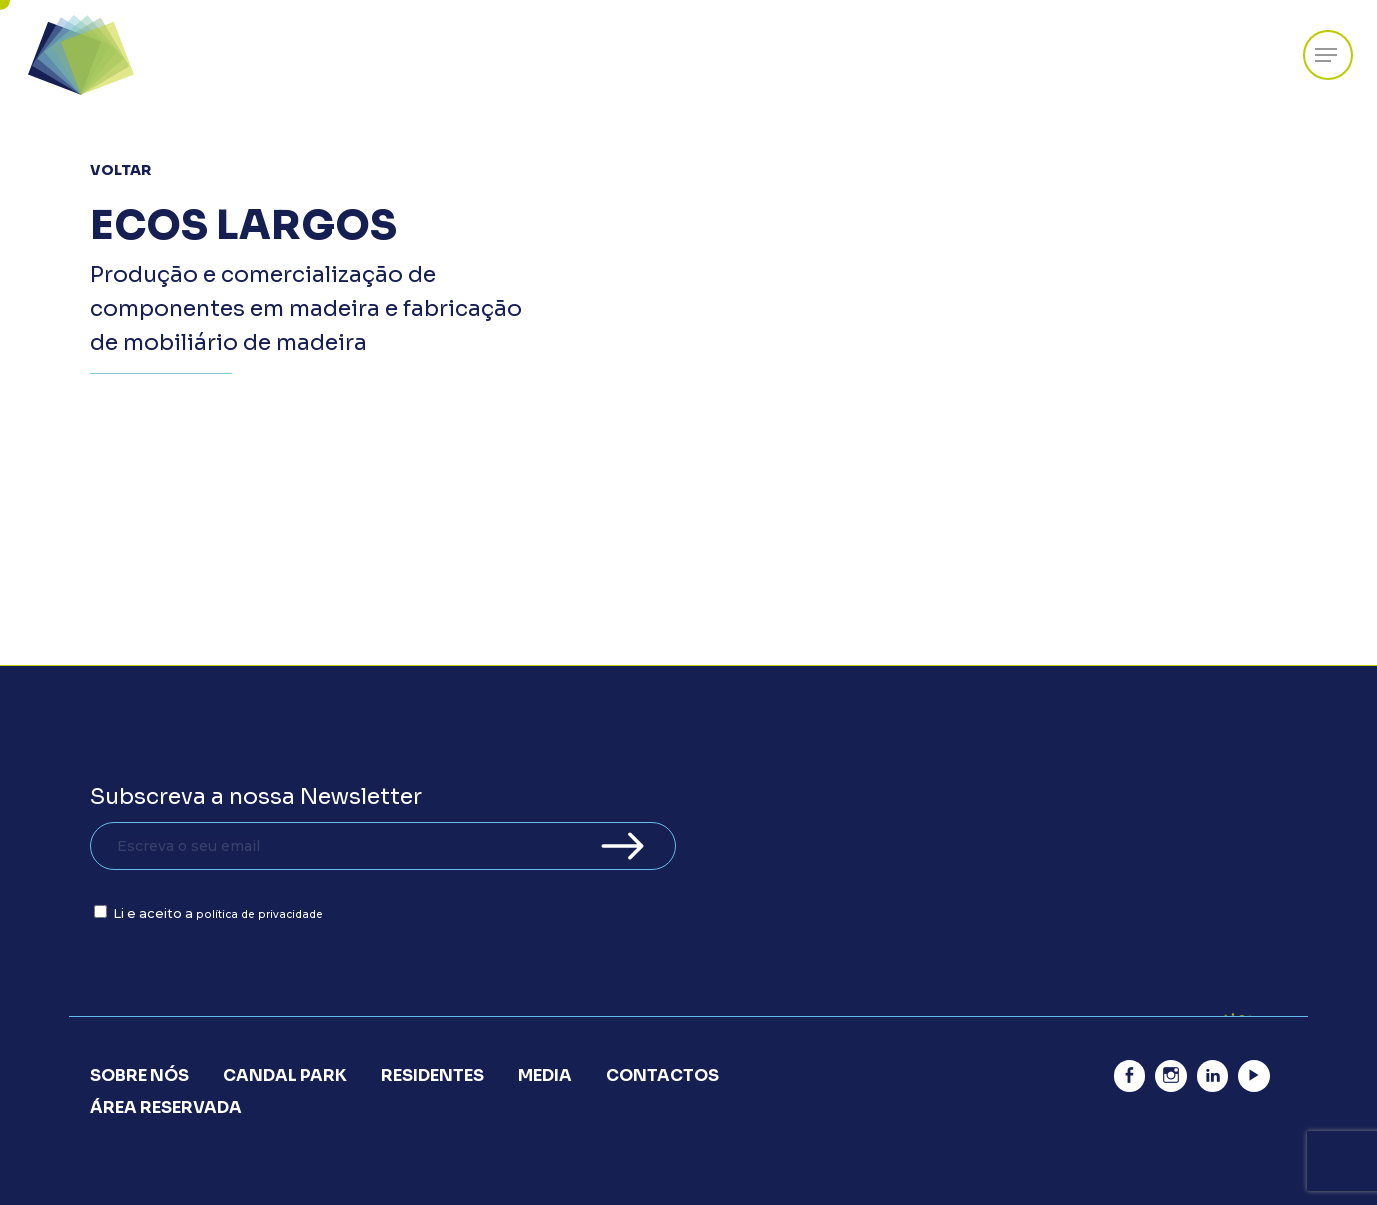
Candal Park (285, 1075)
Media (545, 1075)
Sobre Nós (139, 1075)
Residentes (432, 1075)
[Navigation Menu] (1326, 55)
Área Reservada (166, 1107)
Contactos (662, 1075)
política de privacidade (259, 914)
